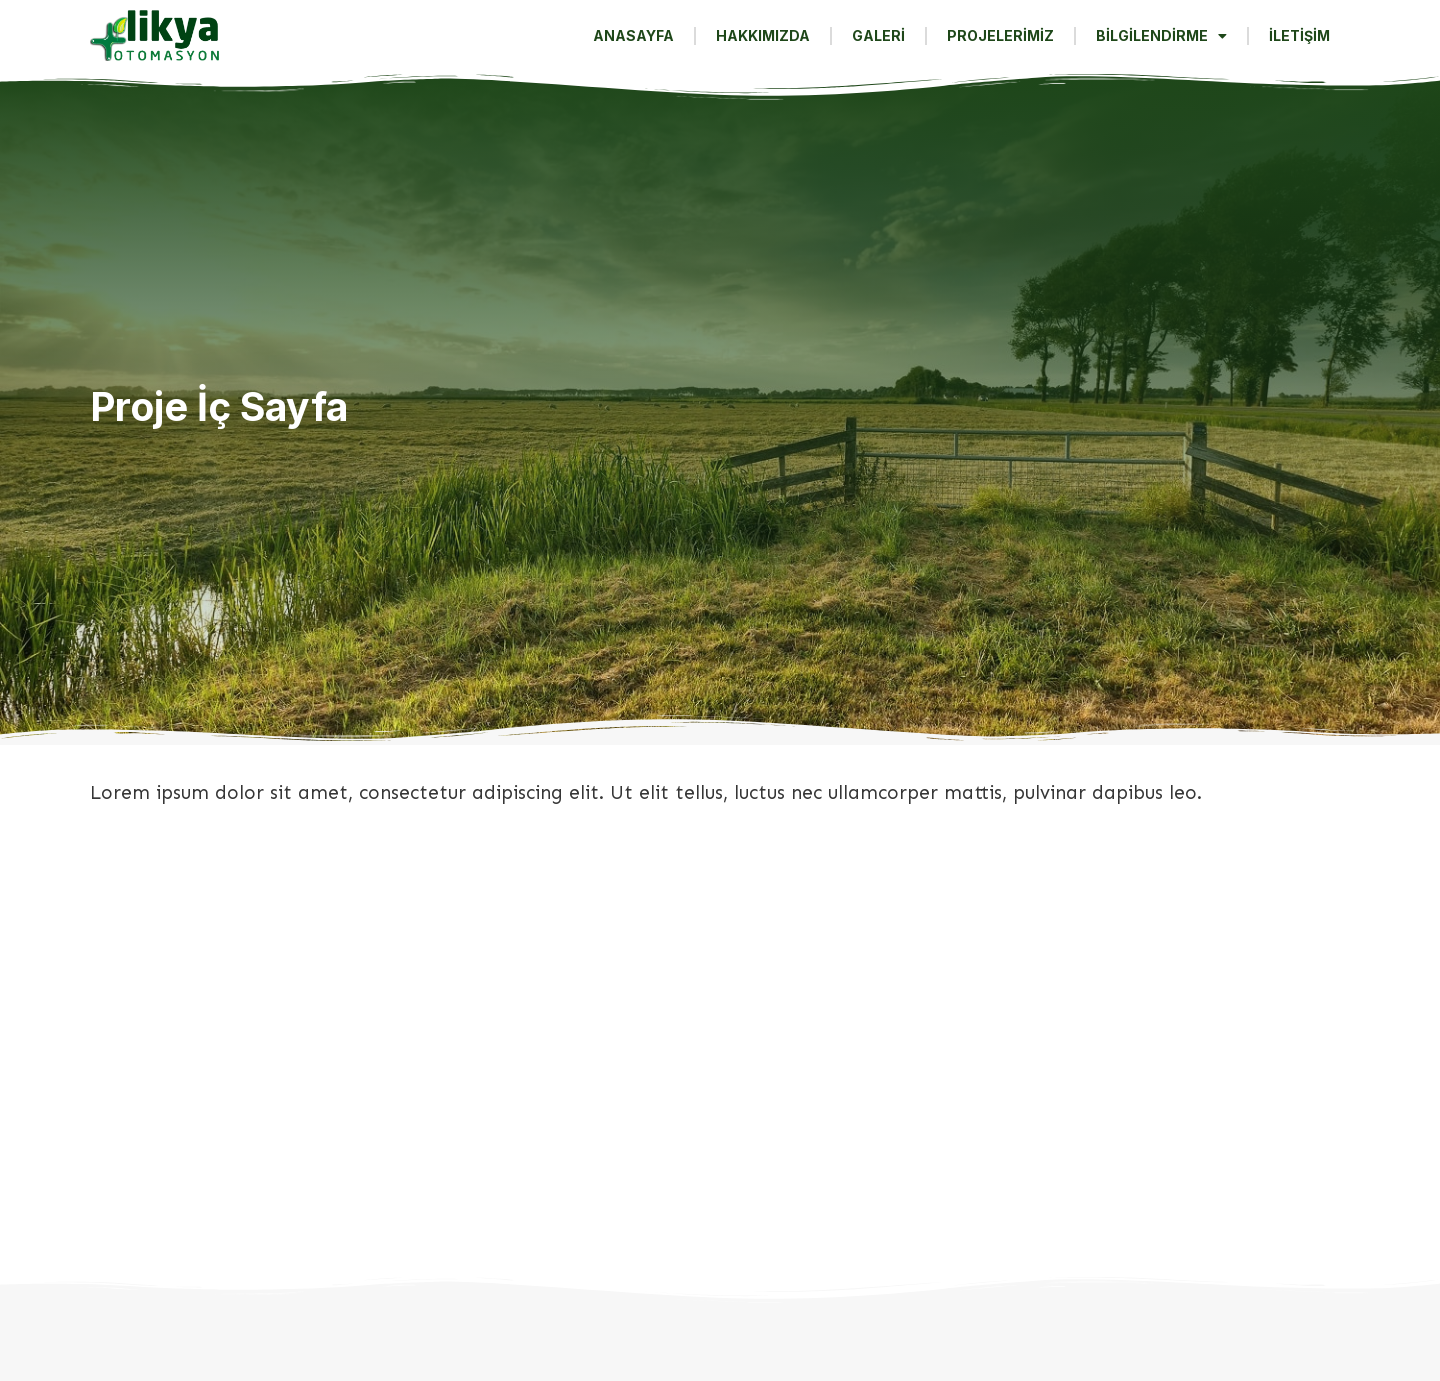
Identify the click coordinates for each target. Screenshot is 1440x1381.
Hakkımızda (763, 35)
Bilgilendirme (1161, 36)
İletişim (1299, 35)
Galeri (878, 35)
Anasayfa (633, 35)
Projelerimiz (1000, 35)
